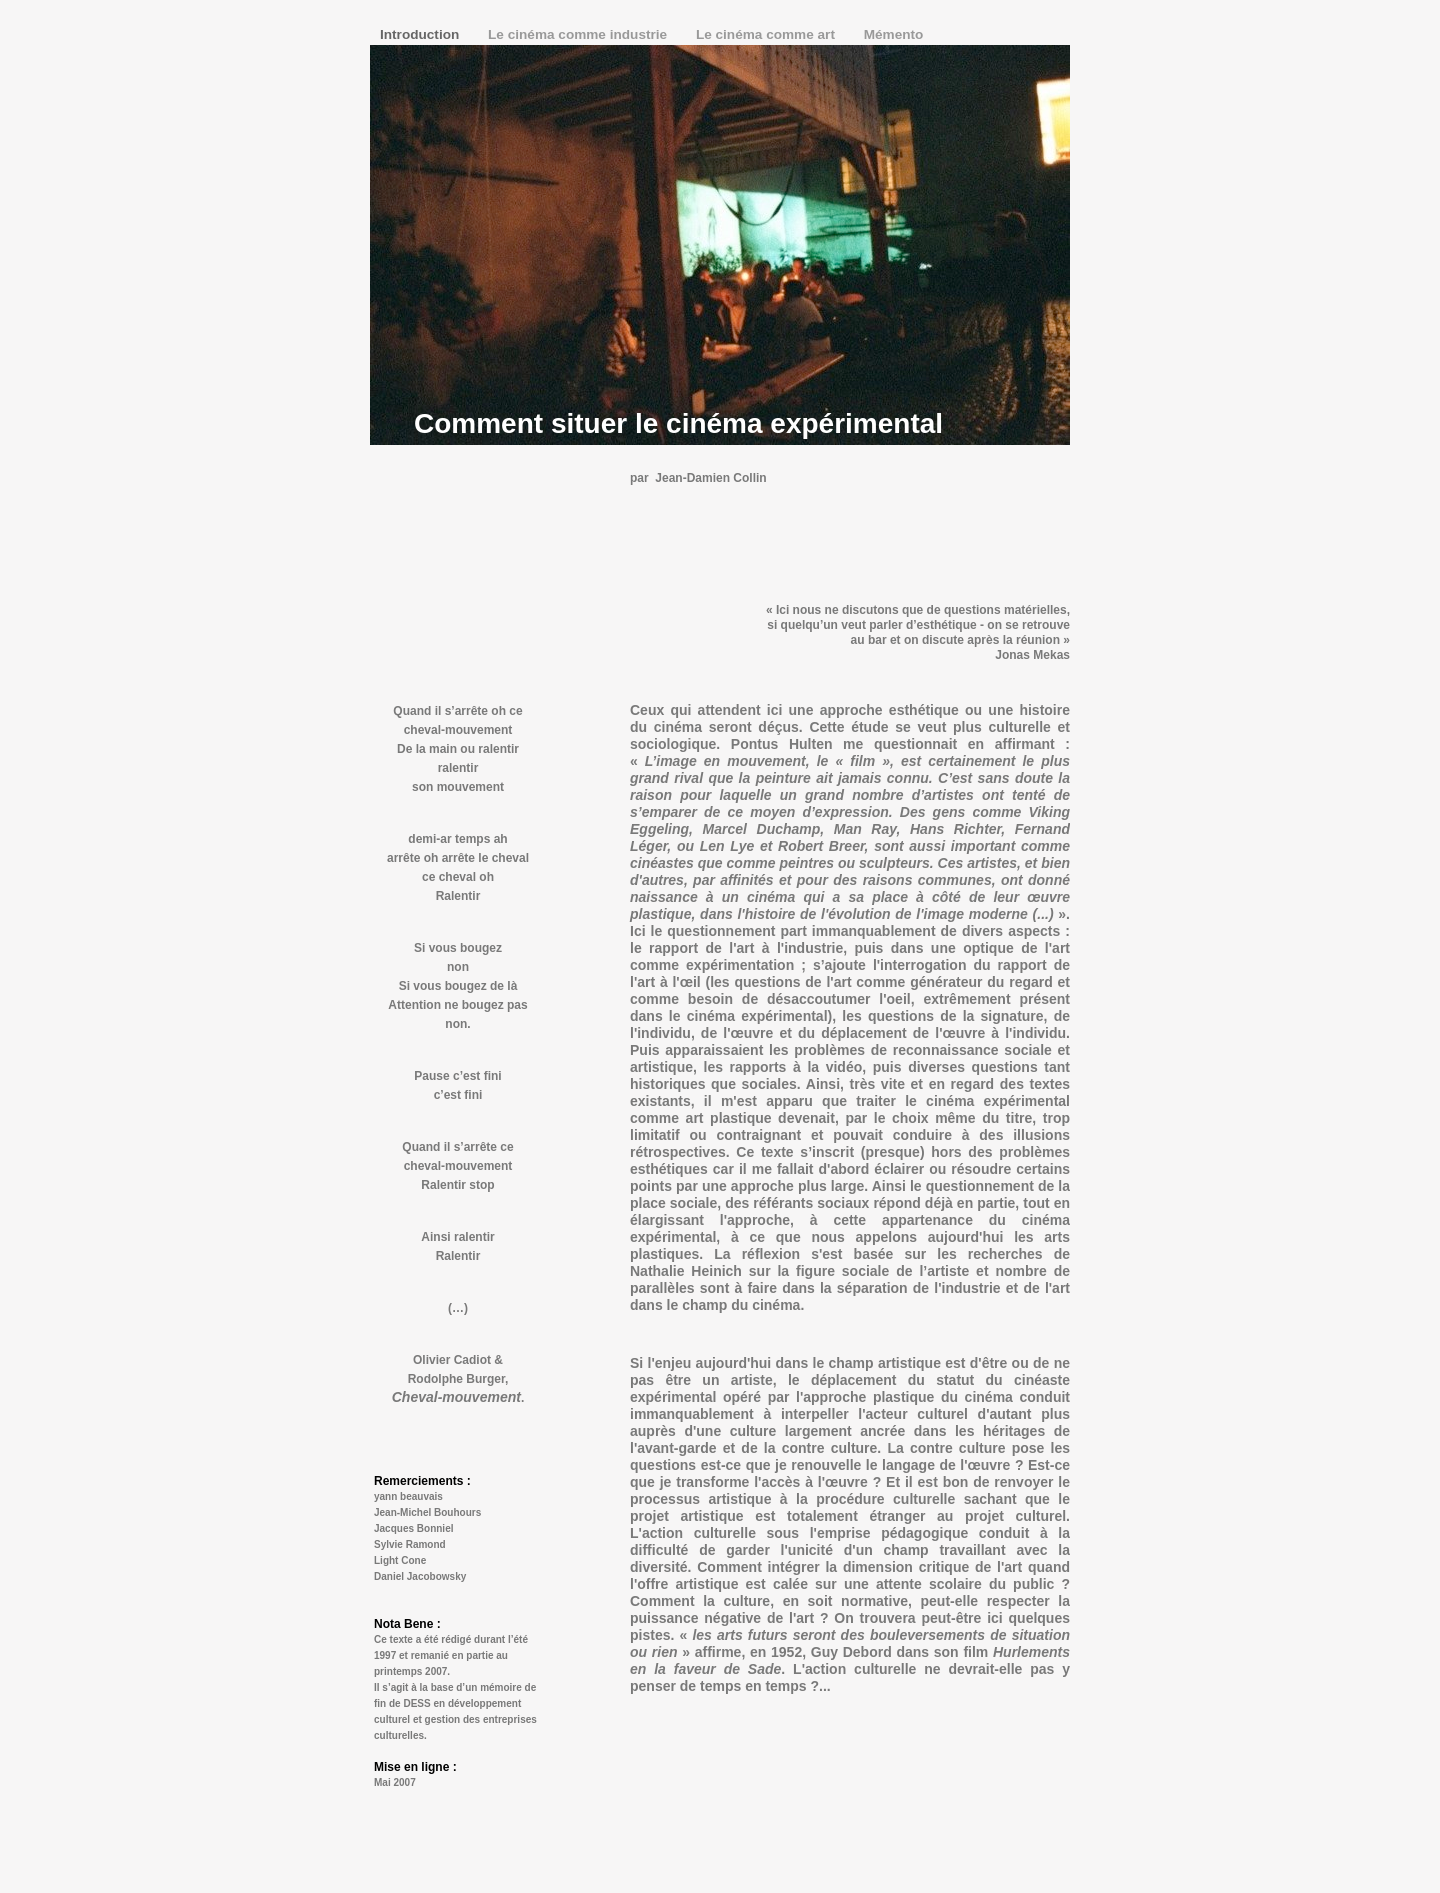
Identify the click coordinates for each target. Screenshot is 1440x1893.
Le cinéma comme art (767, 34)
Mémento (894, 34)
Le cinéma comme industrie (579, 34)
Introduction (421, 34)
